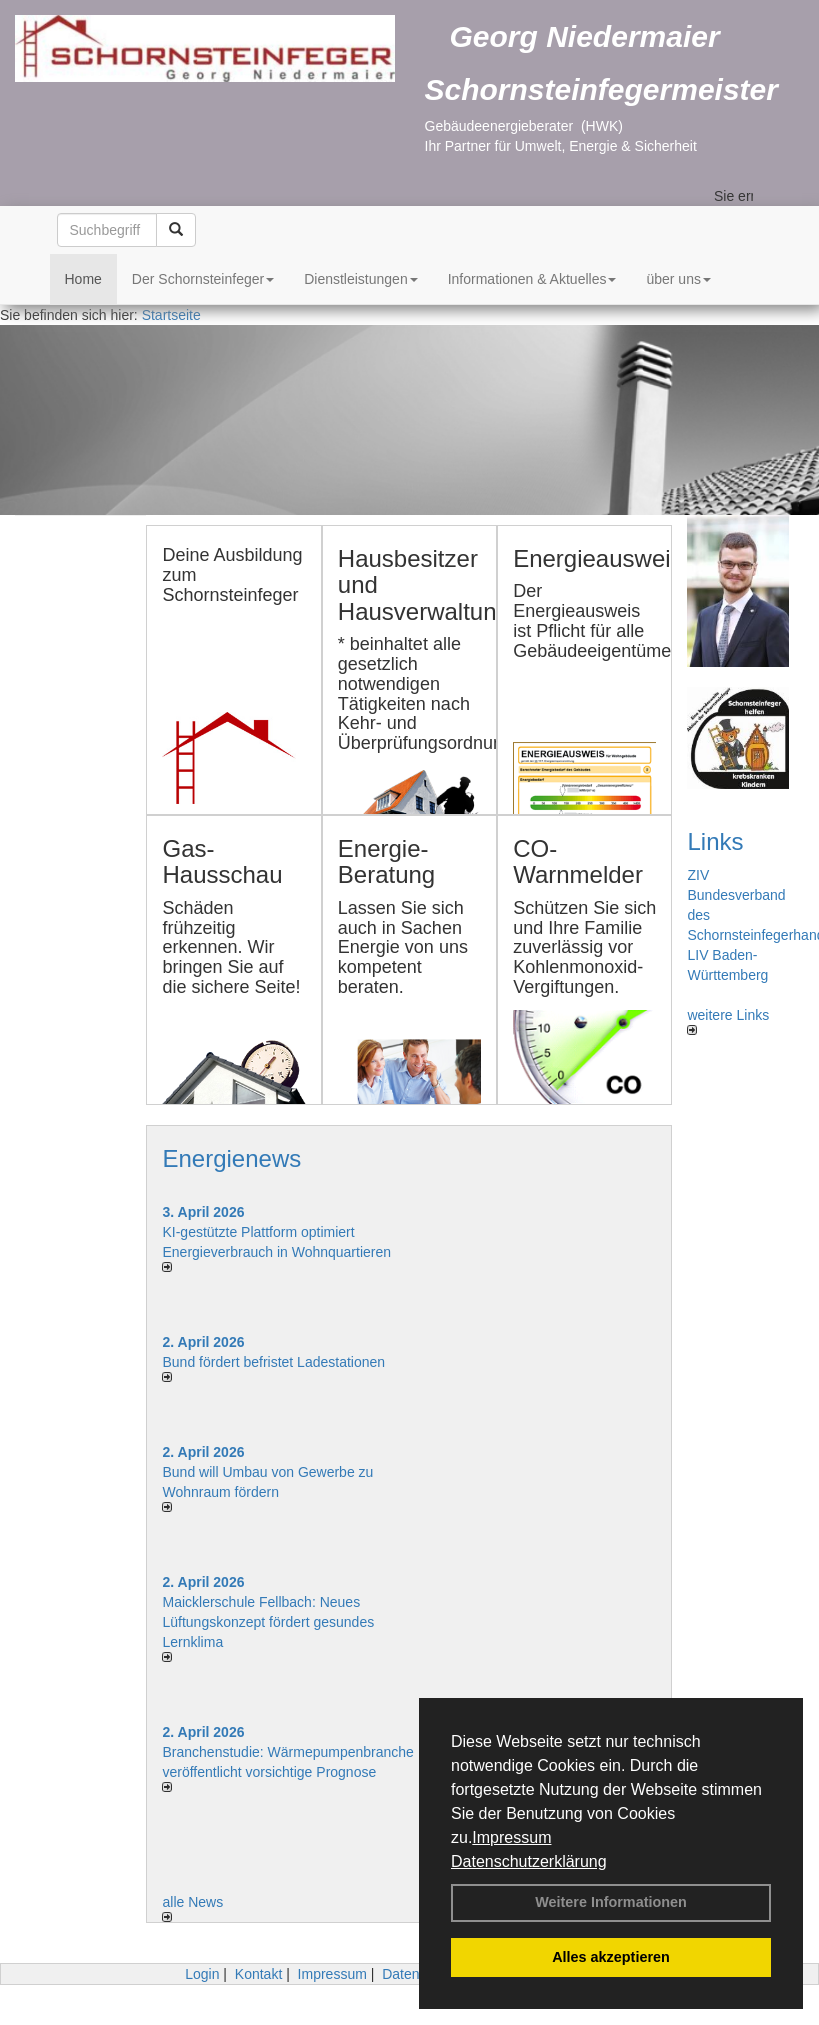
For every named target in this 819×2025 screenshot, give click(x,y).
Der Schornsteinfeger (203, 279)
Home (83, 279)
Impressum (511, 1837)
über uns (678, 279)
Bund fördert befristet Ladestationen (273, 1362)
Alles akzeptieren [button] (611, 1957)
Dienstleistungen (361, 279)
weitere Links (728, 1021)
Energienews (231, 1158)
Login (202, 1974)
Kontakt (258, 1974)
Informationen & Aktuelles (532, 279)
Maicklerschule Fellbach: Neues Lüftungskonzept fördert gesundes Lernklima (268, 1622)
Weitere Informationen (611, 1902)
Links (715, 841)
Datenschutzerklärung (529, 1861)
